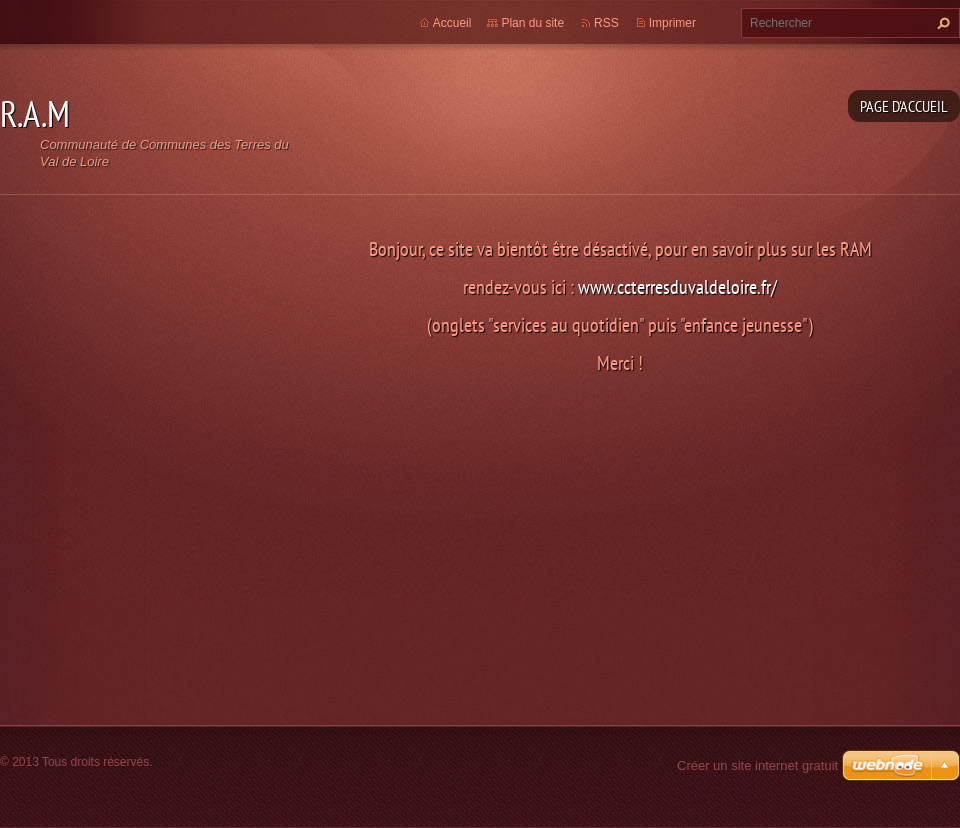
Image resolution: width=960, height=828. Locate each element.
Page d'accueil (904, 106)
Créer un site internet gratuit (757, 765)
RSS (606, 23)
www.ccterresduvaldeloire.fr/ (677, 286)
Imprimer (672, 23)
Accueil (452, 23)
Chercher (941, 23)
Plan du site (532, 23)
